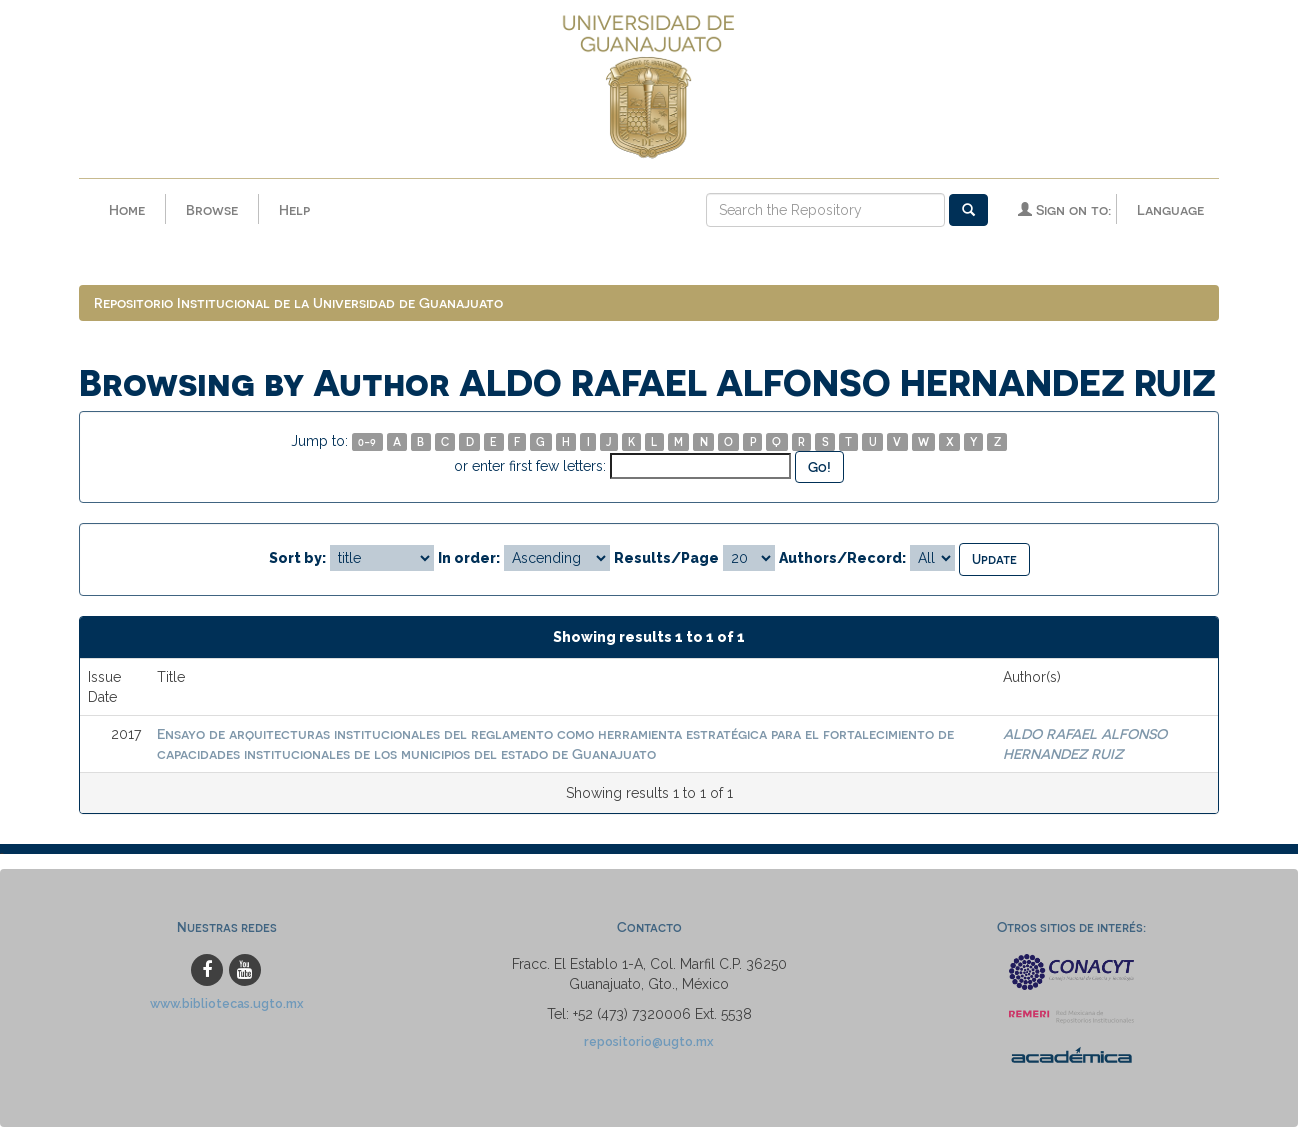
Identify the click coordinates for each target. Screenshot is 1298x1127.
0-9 (367, 441)
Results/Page (666, 558)
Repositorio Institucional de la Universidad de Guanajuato (298, 302)
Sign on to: (1064, 209)
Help (294, 209)
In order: (469, 558)
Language (1170, 209)
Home (127, 209)
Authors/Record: (842, 558)
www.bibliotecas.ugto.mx (227, 1003)
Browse (212, 209)
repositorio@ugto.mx (649, 1041)
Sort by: (297, 558)
